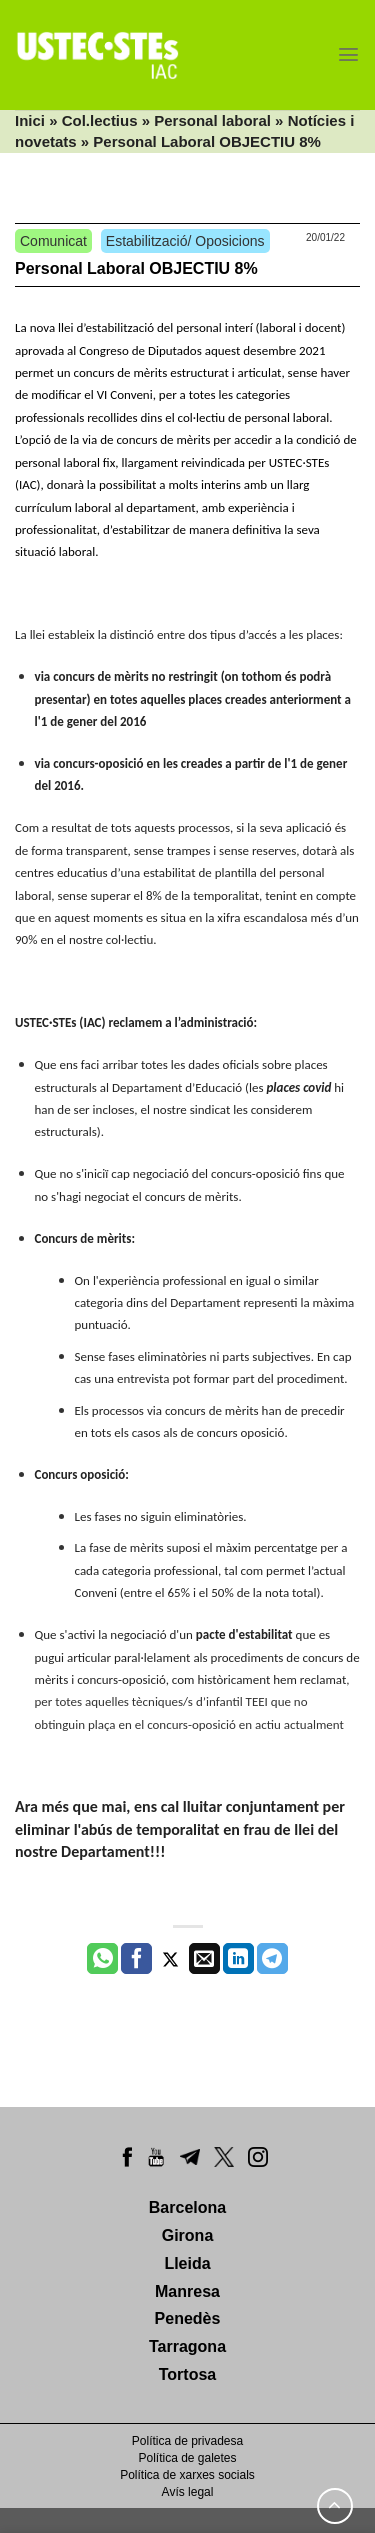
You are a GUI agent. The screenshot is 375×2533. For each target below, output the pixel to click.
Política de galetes (187, 2458)
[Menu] (348, 54)
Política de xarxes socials (187, 2475)
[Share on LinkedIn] (238, 1959)
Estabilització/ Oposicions (185, 241)
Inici (30, 120)
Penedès (188, 2318)
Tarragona (187, 2346)
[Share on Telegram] (272, 1959)
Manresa (187, 2291)
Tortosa (187, 2374)
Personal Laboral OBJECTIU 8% (136, 268)
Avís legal (188, 2492)
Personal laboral (212, 120)
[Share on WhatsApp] (102, 1959)
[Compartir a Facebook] (136, 1959)
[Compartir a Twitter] (170, 1959)
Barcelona (187, 2207)
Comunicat (53, 241)
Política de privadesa (187, 2441)
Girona (188, 2235)
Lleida (187, 2263)
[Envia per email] (204, 1959)
